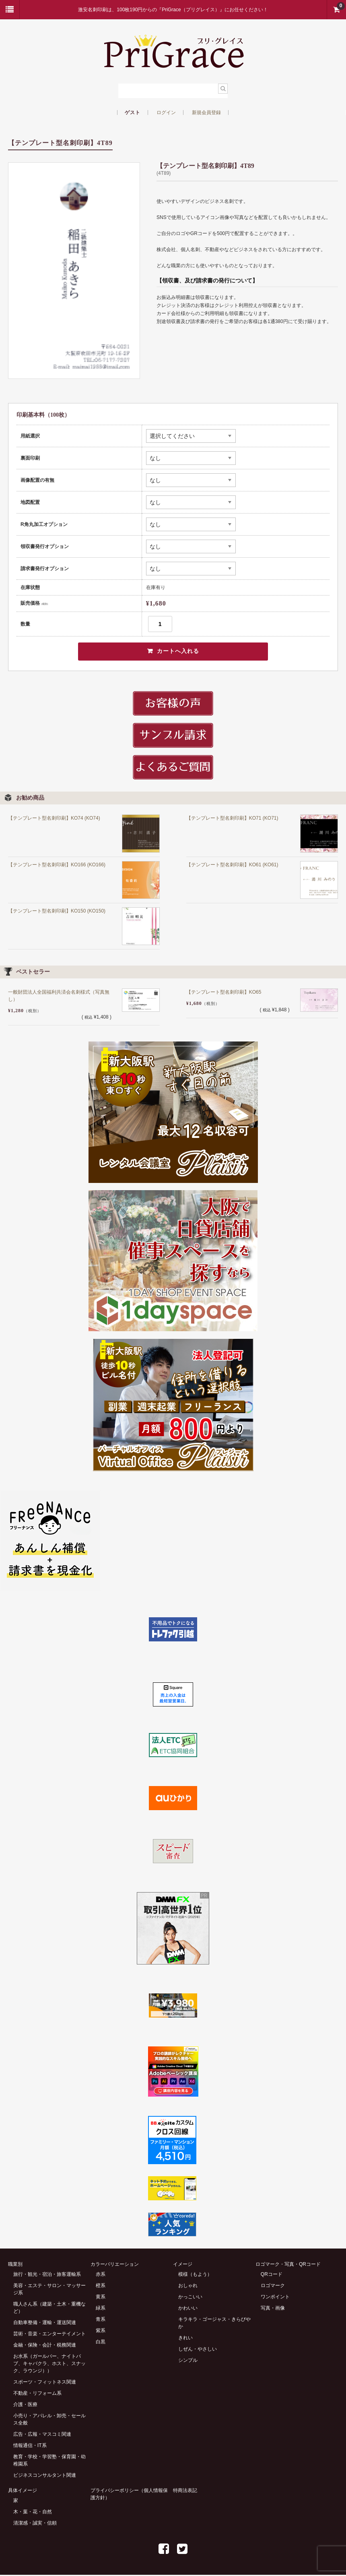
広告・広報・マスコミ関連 (42, 2435)
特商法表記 (185, 2491)
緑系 (100, 2309)
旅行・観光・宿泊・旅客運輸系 (47, 2275)
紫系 (100, 2332)
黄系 (100, 2298)
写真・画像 (273, 2309)
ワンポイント (275, 2298)
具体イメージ (22, 2491)
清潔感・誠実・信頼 (35, 2524)
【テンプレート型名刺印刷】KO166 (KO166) (56, 866)
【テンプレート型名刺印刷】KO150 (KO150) (56, 912)
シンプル (188, 2361)
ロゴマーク (273, 2287)
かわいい (188, 2309)
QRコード (271, 2275)
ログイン (166, 112)
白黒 (100, 2343)
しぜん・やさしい (197, 2350)
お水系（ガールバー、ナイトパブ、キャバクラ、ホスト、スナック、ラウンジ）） (49, 2365)
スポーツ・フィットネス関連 (44, 2383)
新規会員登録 (206, 112)
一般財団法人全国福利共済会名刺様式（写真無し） (58, 997)
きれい (185, 2339)
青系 (100, 2320)
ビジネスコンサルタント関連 (44, 2476)
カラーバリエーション (115, 2265)
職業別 (15, 2265)
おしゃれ (188, 2287)
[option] (74, 271)
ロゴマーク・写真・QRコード (288, 2265)
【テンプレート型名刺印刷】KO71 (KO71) (232, 820)
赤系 (100, 2275)
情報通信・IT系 (30, 2446)
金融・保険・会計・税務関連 (44, 2346)
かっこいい (190, 2298)
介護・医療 (25, 2405)
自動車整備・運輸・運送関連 (44, 2323)
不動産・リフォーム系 (37, 2394)
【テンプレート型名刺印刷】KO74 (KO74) (54, 820)
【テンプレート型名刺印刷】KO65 (224, 993)
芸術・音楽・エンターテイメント (49, 2335)
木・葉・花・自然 (32, 2513)
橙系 (100, 2287)
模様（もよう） (195, 2275)
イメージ (182, 2265)
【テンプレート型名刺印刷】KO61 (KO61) (232, 866)
